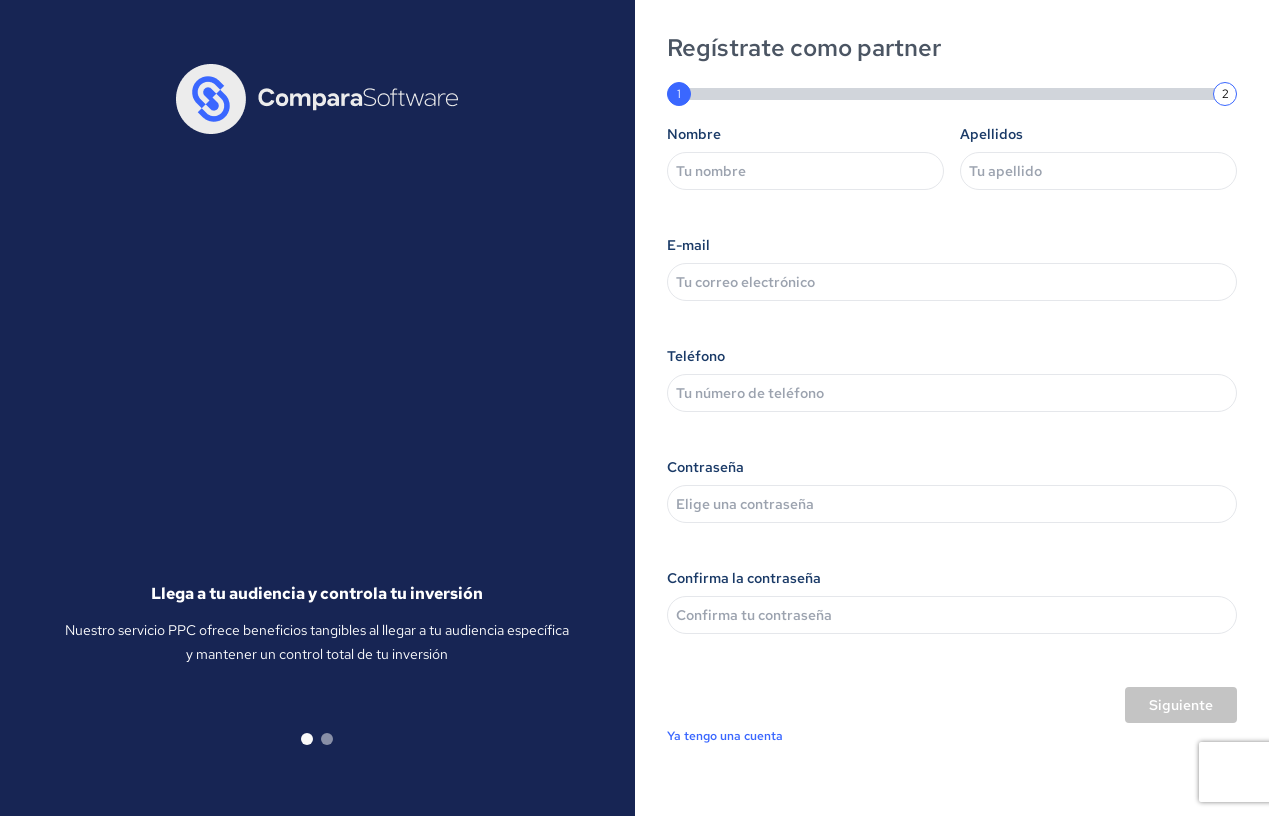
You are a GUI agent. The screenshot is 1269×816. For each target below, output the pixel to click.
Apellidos (991, 134)
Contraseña (705, 467)
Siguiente (1181, 705)
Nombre (694, 134)
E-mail (688, 245)
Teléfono (696, 356)
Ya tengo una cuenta (725, 736)
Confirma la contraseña (744, 578)
